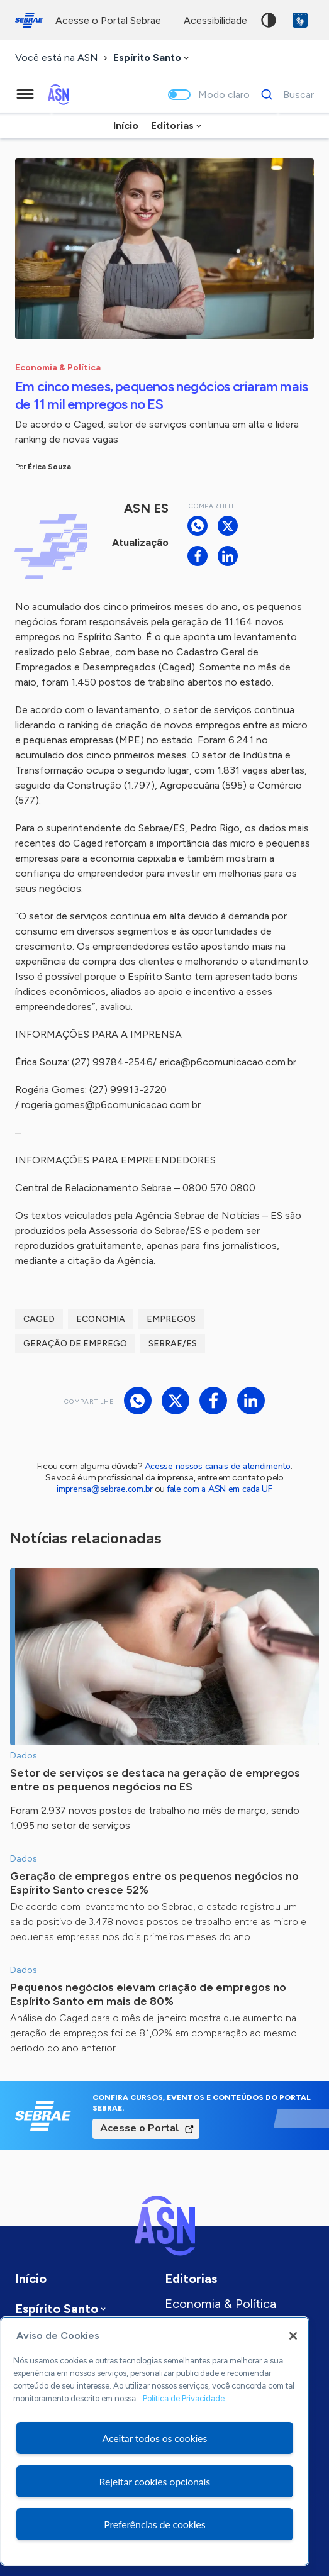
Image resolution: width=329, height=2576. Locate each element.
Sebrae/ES (172, 1343)
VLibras (300, 20)
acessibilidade (215, 20)
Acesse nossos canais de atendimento (218, 1466)
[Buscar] (284, 94)
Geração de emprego (75, 1343)
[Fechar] (293, 2336)
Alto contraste (268, 20)
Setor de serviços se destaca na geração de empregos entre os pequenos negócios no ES (155, 1780)
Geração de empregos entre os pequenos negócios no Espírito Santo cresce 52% (154, 1883)
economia (100, 1319)
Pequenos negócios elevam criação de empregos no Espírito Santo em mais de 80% (148, 1994)
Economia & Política (220, 2303)
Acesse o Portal (139, 2128)
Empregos (171, 1319)
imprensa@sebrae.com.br (105, 1489)
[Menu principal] (25, 94)
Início (125, 125)
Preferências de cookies (154, 2524)
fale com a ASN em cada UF (219, 1489)
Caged (39, 1319)
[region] (154, 2441)
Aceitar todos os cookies (154, 2438)
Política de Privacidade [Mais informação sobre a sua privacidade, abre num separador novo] (184, 2398)
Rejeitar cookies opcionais (155, 2481)
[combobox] (152, 58)
